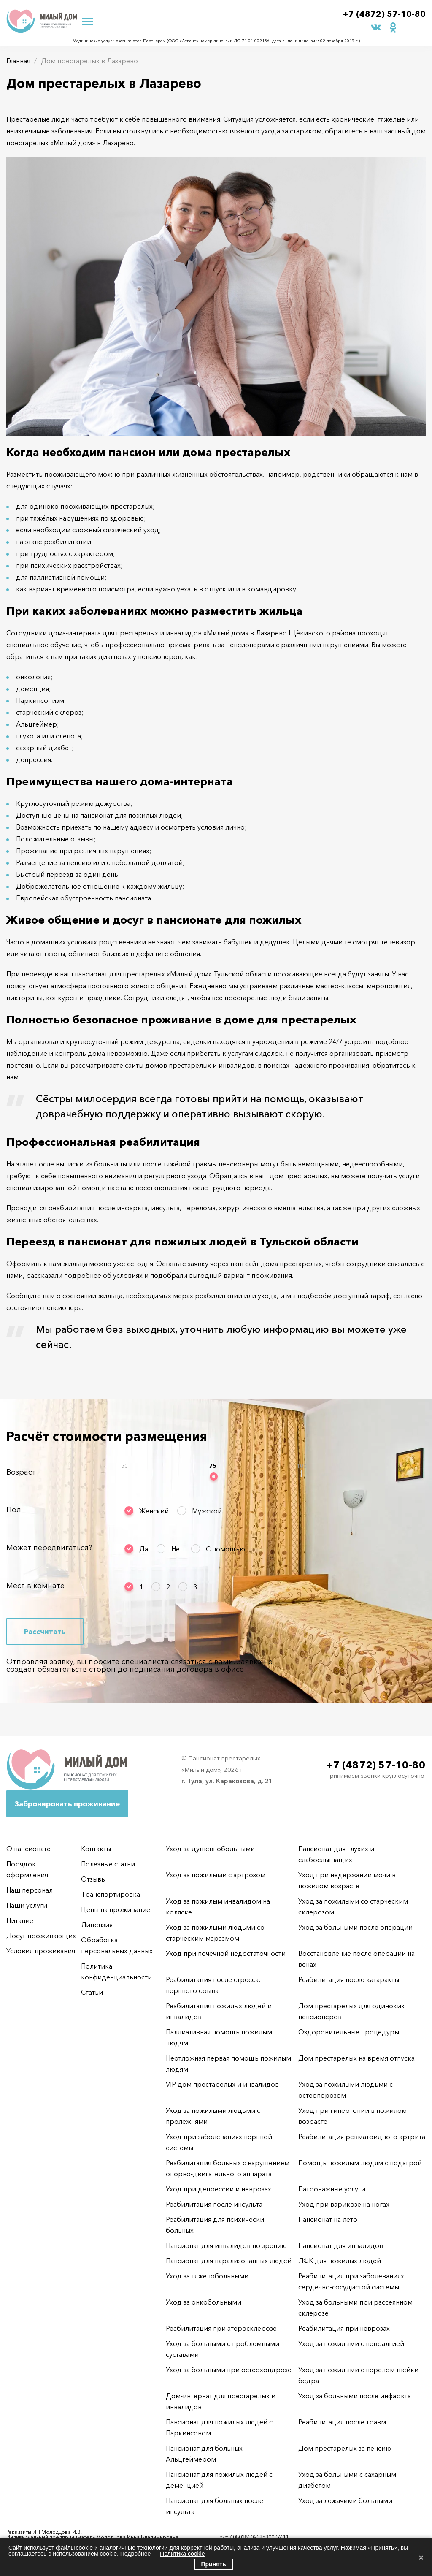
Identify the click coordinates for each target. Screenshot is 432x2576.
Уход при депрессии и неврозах (218, 2189)
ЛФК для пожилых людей (339, 2260)
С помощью (225, 1549)
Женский (154, 1511)
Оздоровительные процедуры (348, 2032)
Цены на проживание (115, 1909)
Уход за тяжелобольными (207, 2276)
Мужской (207, 1511)
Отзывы (93, 1879)
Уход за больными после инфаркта (354, 2396)
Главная (18, 61)
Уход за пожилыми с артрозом (215, 1875)
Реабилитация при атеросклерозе (221, 2328)
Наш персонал (29, 1890)
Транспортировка (110, 1894)
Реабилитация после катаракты (348, 1979)
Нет (177, 1549)
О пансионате (28, 1848)
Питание (19, 1920)
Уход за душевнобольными (210, 1848)
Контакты (96, 1848)
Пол (13, 1509)
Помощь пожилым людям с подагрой (360, 2162)
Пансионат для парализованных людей (229, 2260)
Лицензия (97, 1924)
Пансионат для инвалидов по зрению (226, 2245)
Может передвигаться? (49, 1547)
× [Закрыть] (421, 2557)
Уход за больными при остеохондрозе (229, 2369)
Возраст (21, 1472)
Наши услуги (26, 1905)
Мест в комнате (35, 1585)
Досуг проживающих (41, 1935)
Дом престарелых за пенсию (344, 2448)
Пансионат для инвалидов (340, 2245)
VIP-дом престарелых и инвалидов (222, 2084)
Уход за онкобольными (203, 2302)
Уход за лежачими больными (345, 2500)
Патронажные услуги (331, 2189)
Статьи (92, 1992)
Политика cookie (182, 2553)
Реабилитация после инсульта (214, 2204)
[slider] (214, 1476)
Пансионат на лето (327, 2219)
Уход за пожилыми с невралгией (351, 2343)
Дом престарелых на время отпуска (356, 2058)
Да (143, 1549)
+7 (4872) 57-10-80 (384, 14)
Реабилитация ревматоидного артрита (361, 2136)
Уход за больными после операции (355, 1927)
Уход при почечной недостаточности (226, 1953)
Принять (213, 2564)
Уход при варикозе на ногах (343, 2204)
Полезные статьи (108, 1864)
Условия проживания (40, 1951)
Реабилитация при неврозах (344, 2328)
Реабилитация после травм (342, 2422)
